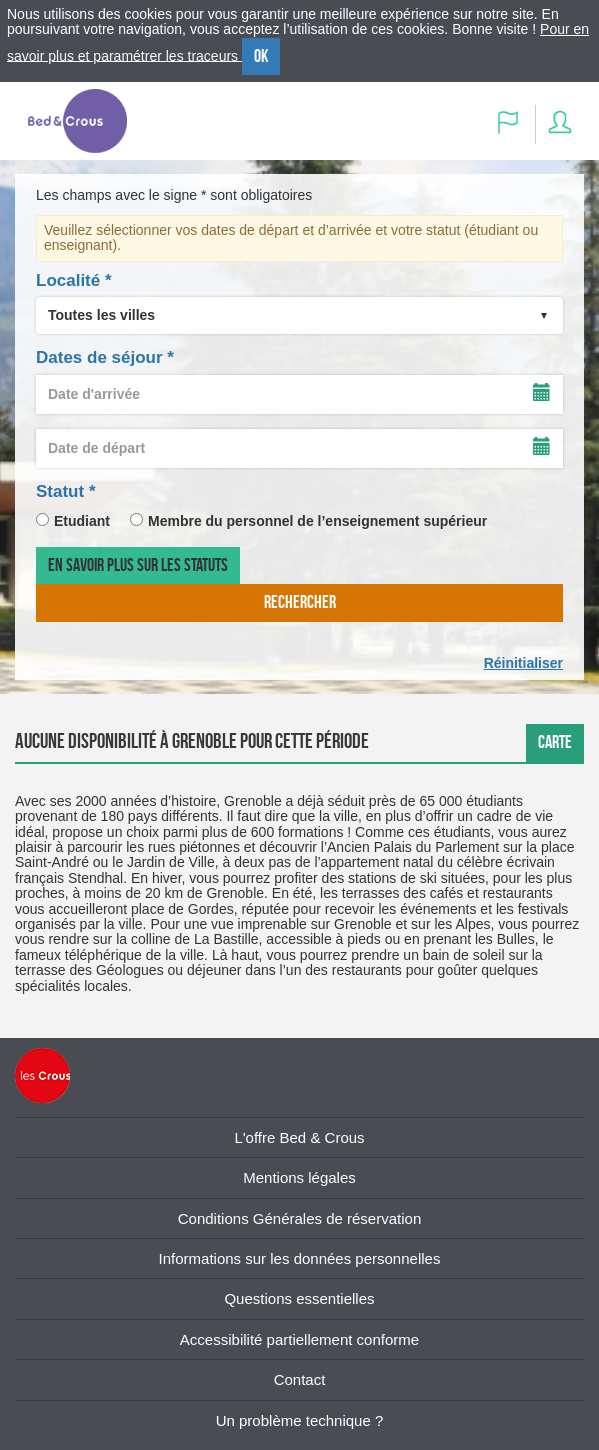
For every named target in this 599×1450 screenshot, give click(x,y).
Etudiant (82, 521)
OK (261, 56)
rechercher (300, 602)
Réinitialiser (523, 663)
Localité (74, 280)
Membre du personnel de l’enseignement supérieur (317, 521)
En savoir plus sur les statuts (138, 565)
